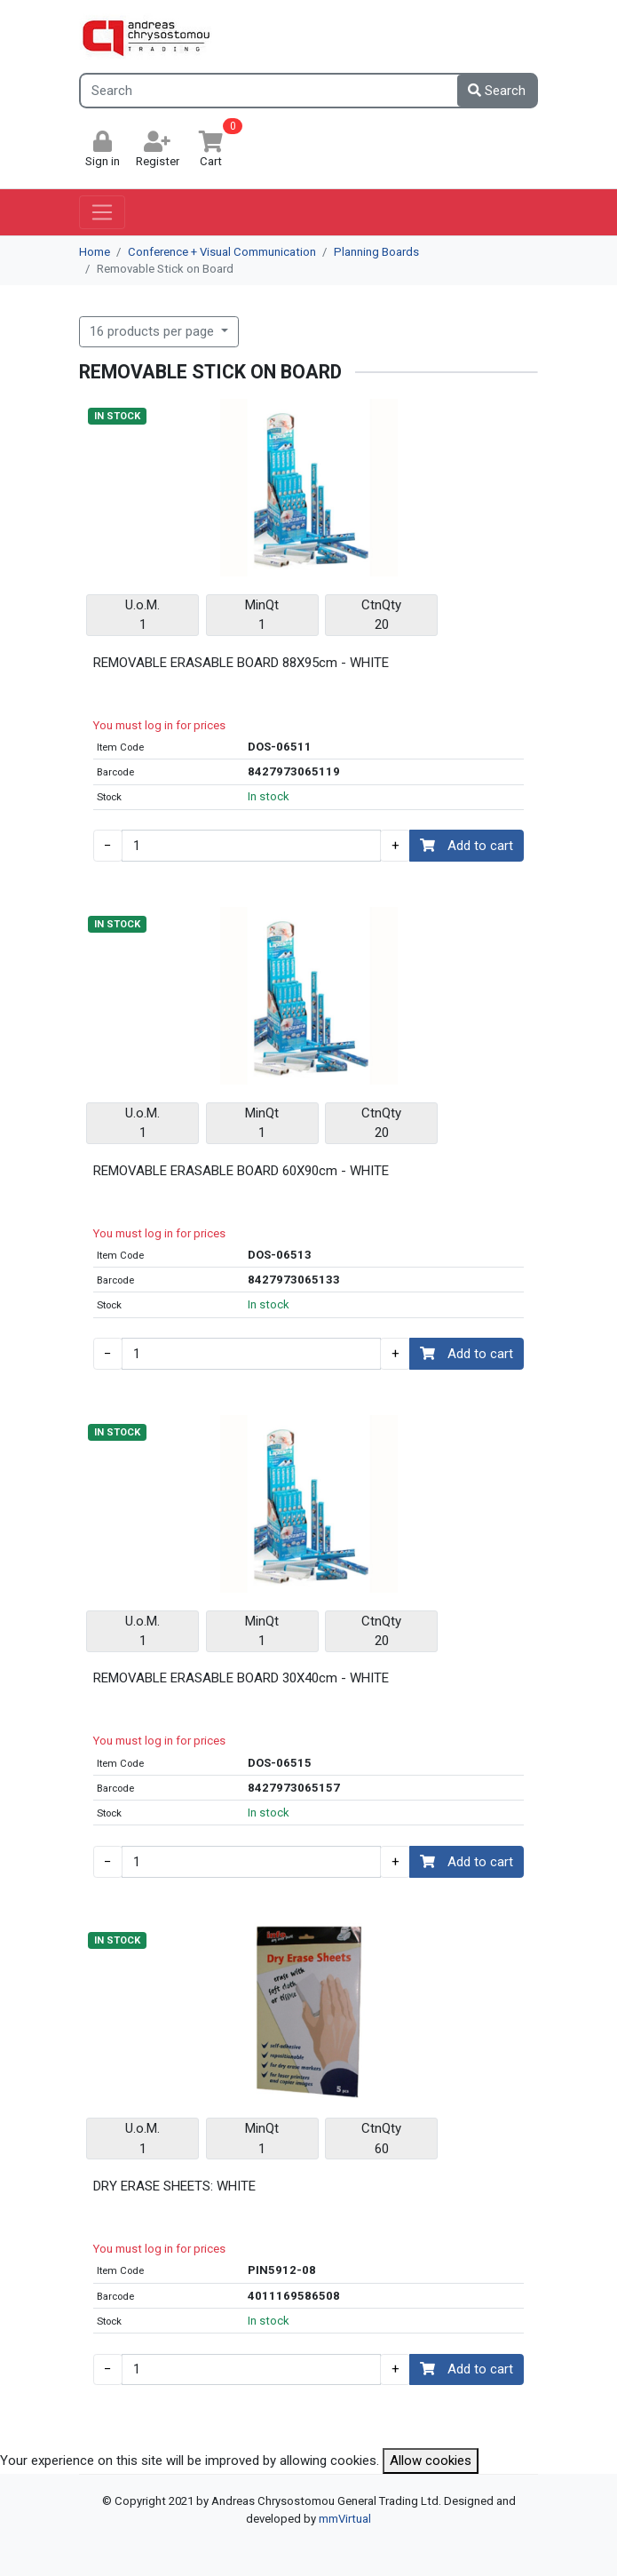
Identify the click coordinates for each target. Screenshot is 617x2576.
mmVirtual (345, 2518)
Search (497, 91)
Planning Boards (376, 251)
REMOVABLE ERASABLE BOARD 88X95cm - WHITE (241, 663)
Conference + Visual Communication (222, 251)
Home (94, 251)
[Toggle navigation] (102, 212)
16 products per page (154, 331)
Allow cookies (430, 2461)
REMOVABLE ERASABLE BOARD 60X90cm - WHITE (241, 1171)
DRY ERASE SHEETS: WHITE (174, 2186)
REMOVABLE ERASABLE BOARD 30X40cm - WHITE (241, 1678)
